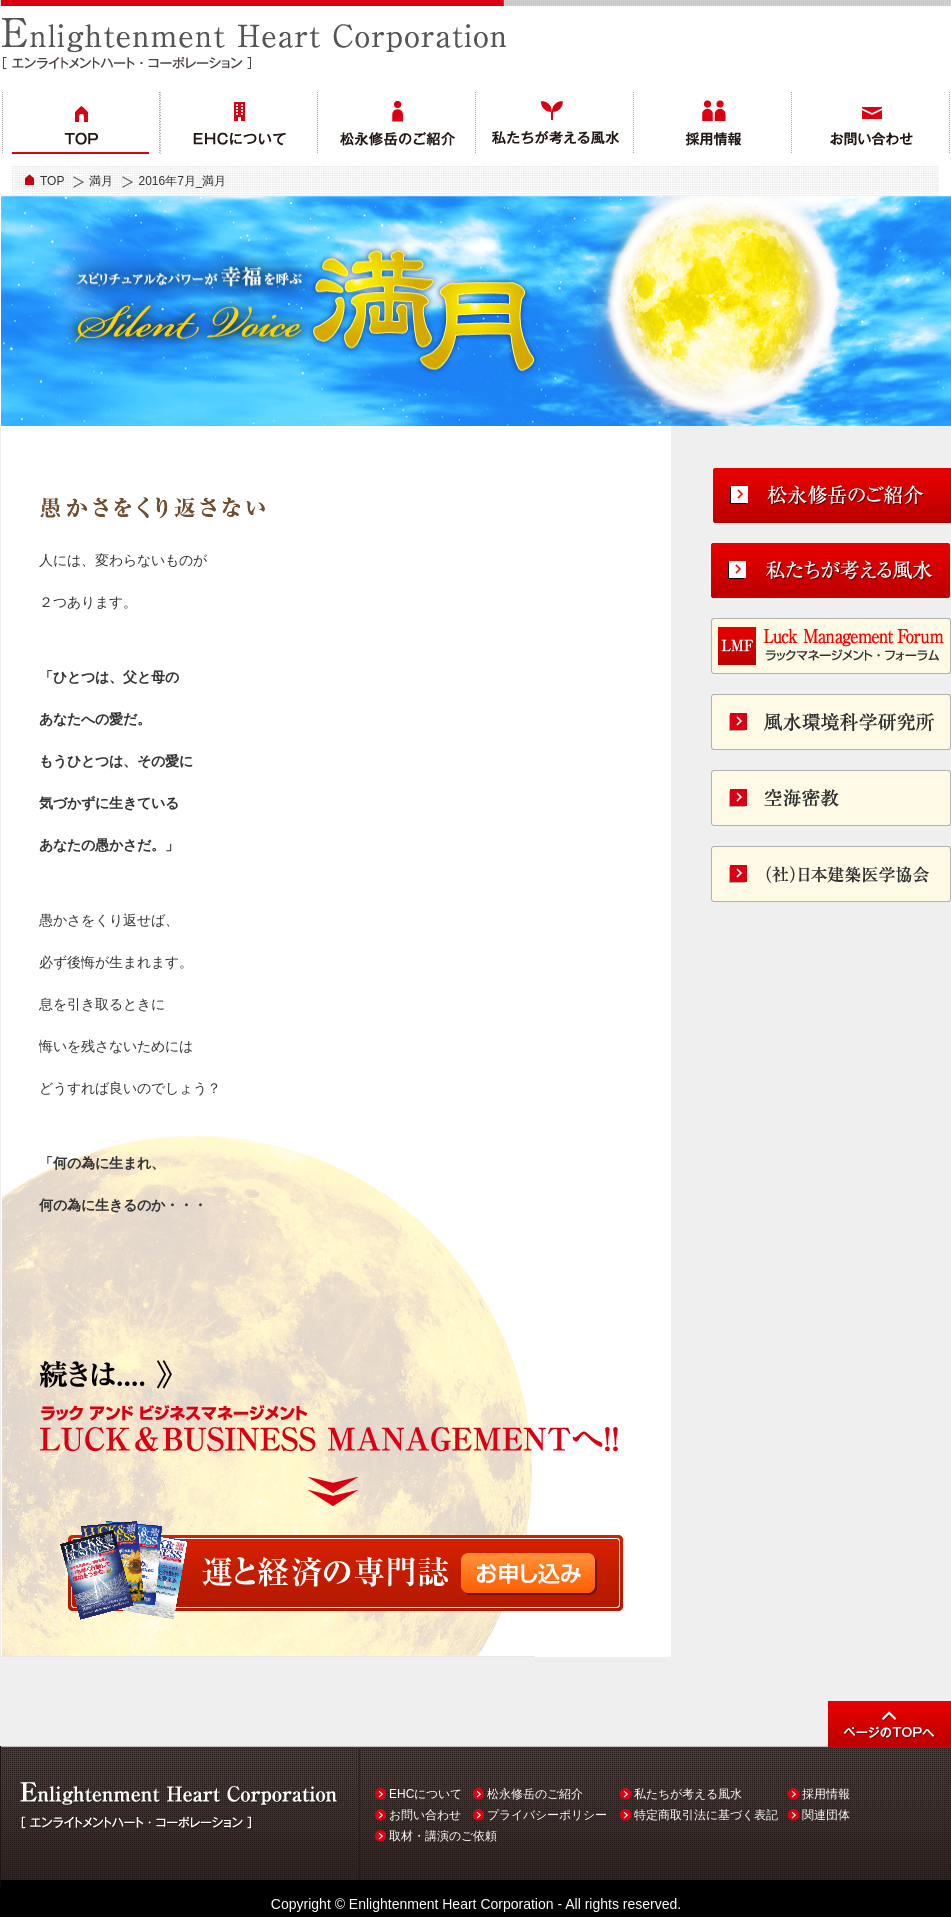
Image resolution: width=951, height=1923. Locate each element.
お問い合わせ (425, 1815)
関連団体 (826, 1815)
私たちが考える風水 (688, 1794)
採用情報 (826, 1794)
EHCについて (425, 1794)
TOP (52, 181)
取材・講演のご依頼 (443, 1836)
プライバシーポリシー (547, 1815)
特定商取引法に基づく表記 (706, 1815)
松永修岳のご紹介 (535, 1794)
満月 (101, 181)
